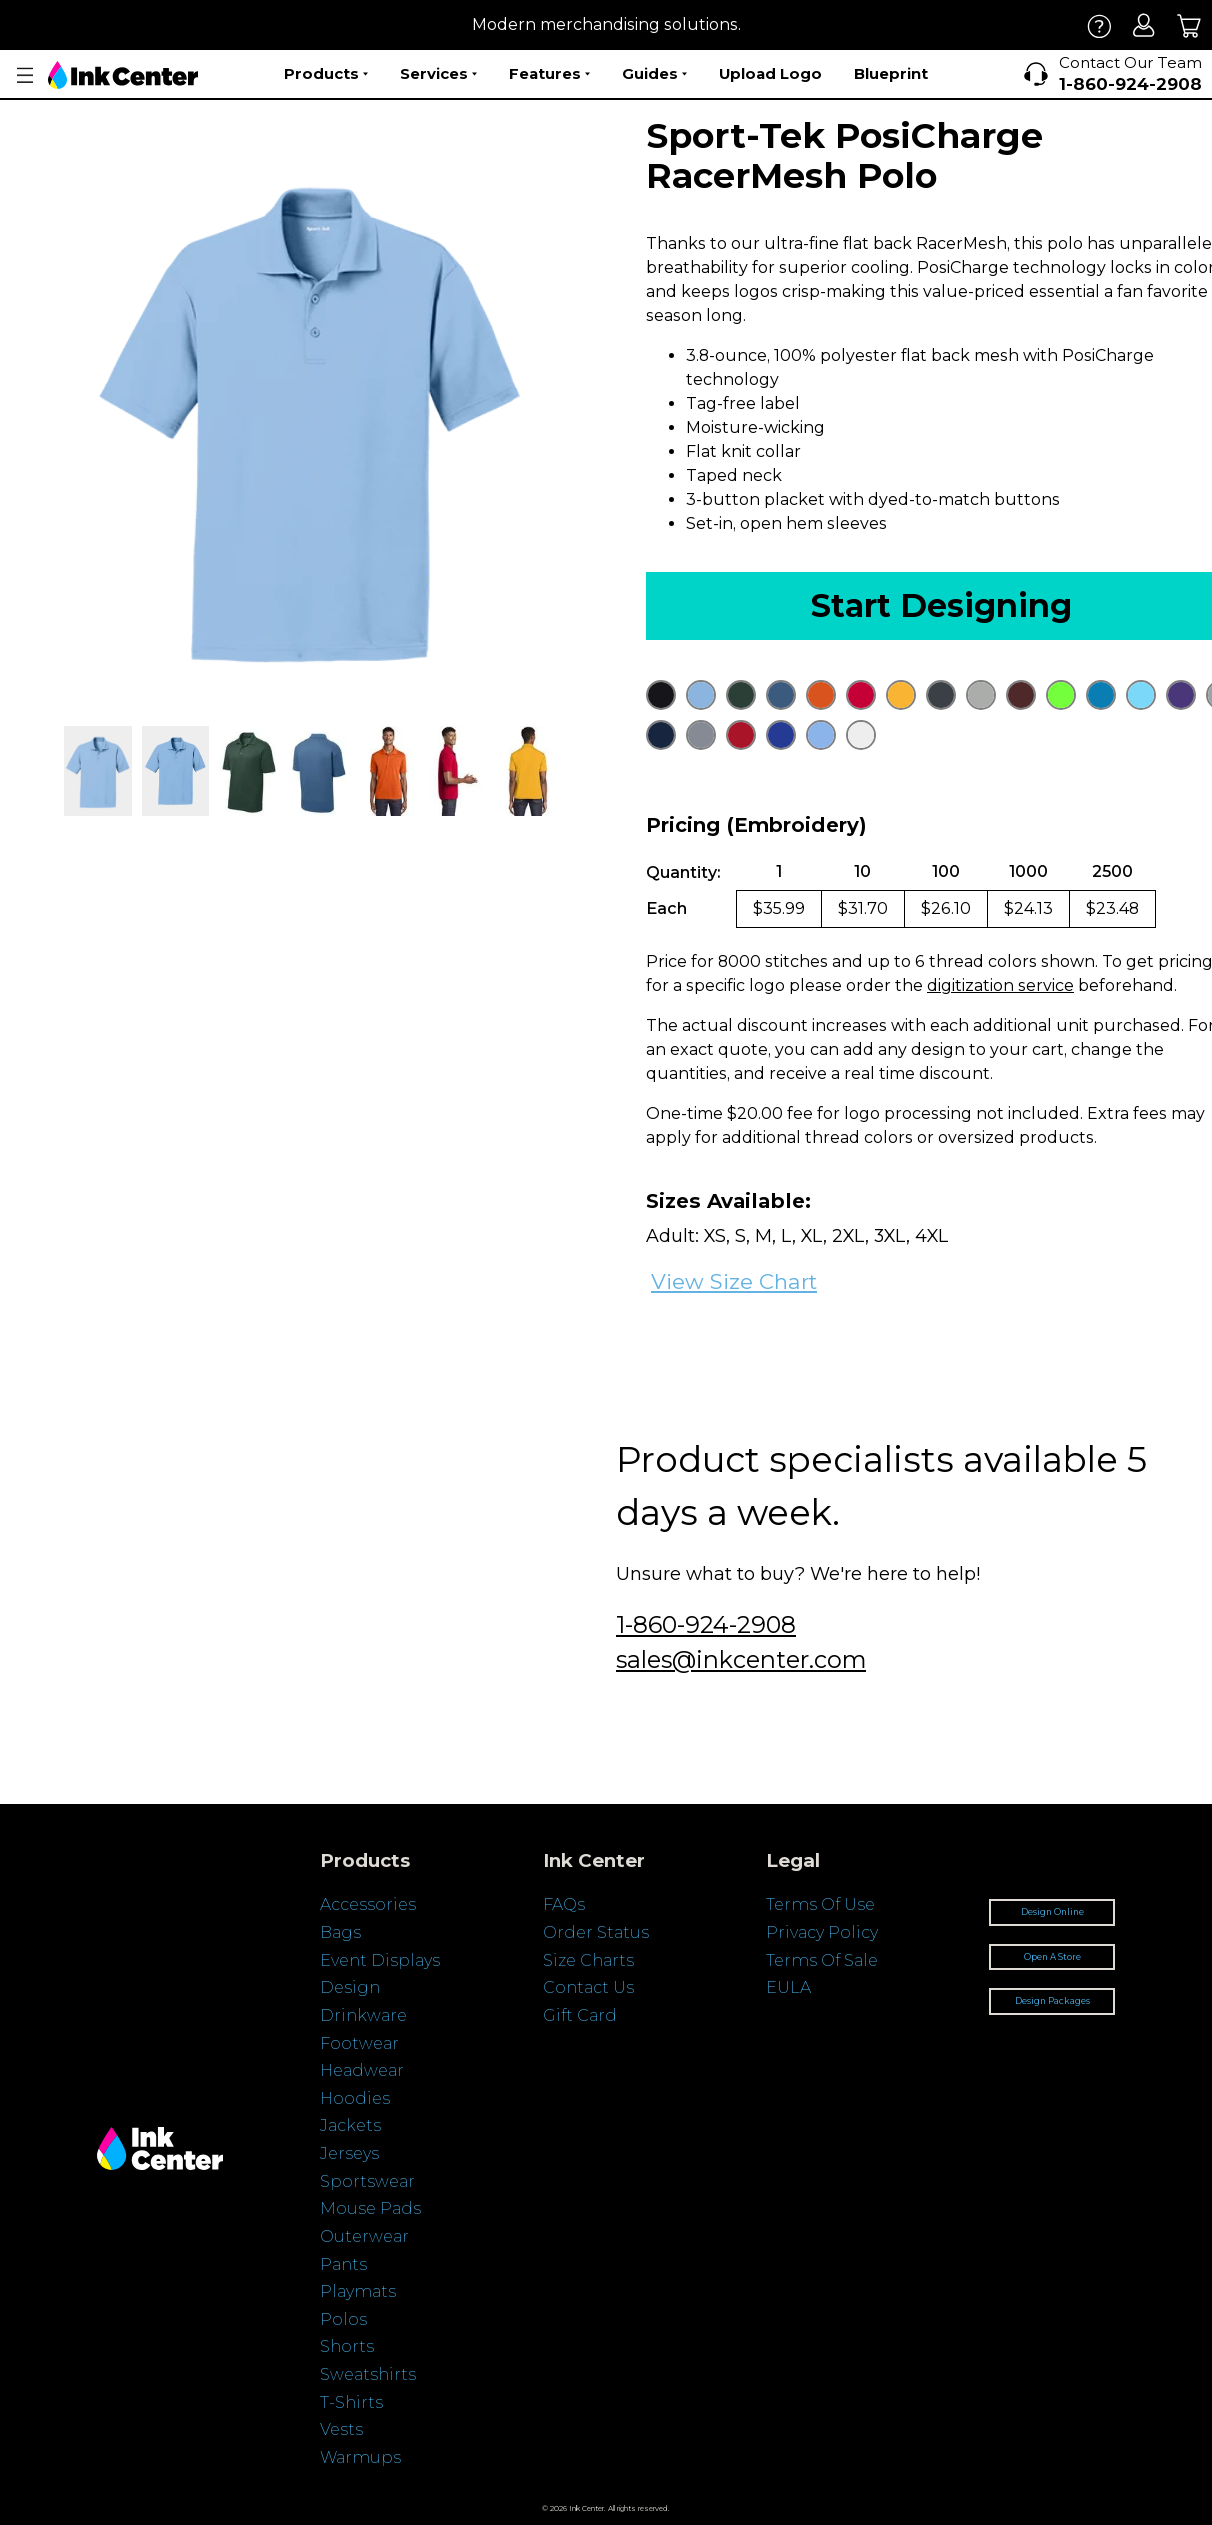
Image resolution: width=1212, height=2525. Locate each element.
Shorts (347, 2346)
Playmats (358, 2291)
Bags (340, 1932)
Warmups (360, 2457)
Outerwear (364, 2236)
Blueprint (891, 73)
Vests (341, 2429)
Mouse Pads (370, 2208)
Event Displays (380, 1960)
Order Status (596, 1932)
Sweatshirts (368, 2374)
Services (438, 74)
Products (326, 74)
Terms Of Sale (822, 1960)
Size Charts (588, 1960)
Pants (343, 2264)
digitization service (1000, 985)
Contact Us (588, 1987)
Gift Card (580, 2015)
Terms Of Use (820, 1904)
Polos (343, 2319)
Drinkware (363, 2015)
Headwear (362, 2070)
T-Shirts (351, 2402)
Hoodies (355, 2098)
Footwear (359, 2043)
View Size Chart (734, 1281)
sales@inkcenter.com (741, 1659)
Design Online (1052, 1912)
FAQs (564, 1904)
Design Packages (1052, 2001)
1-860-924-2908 (706, 1624)
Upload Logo (770, 73)
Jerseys (349, 2153)
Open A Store (1052, 1957)
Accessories (368, 1904)
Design (350, 1987)
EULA (788, 1987)
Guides (654, 74)
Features (549, 74)
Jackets (350, 2125)
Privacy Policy (822, 1932)
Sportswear (367, 2181)
